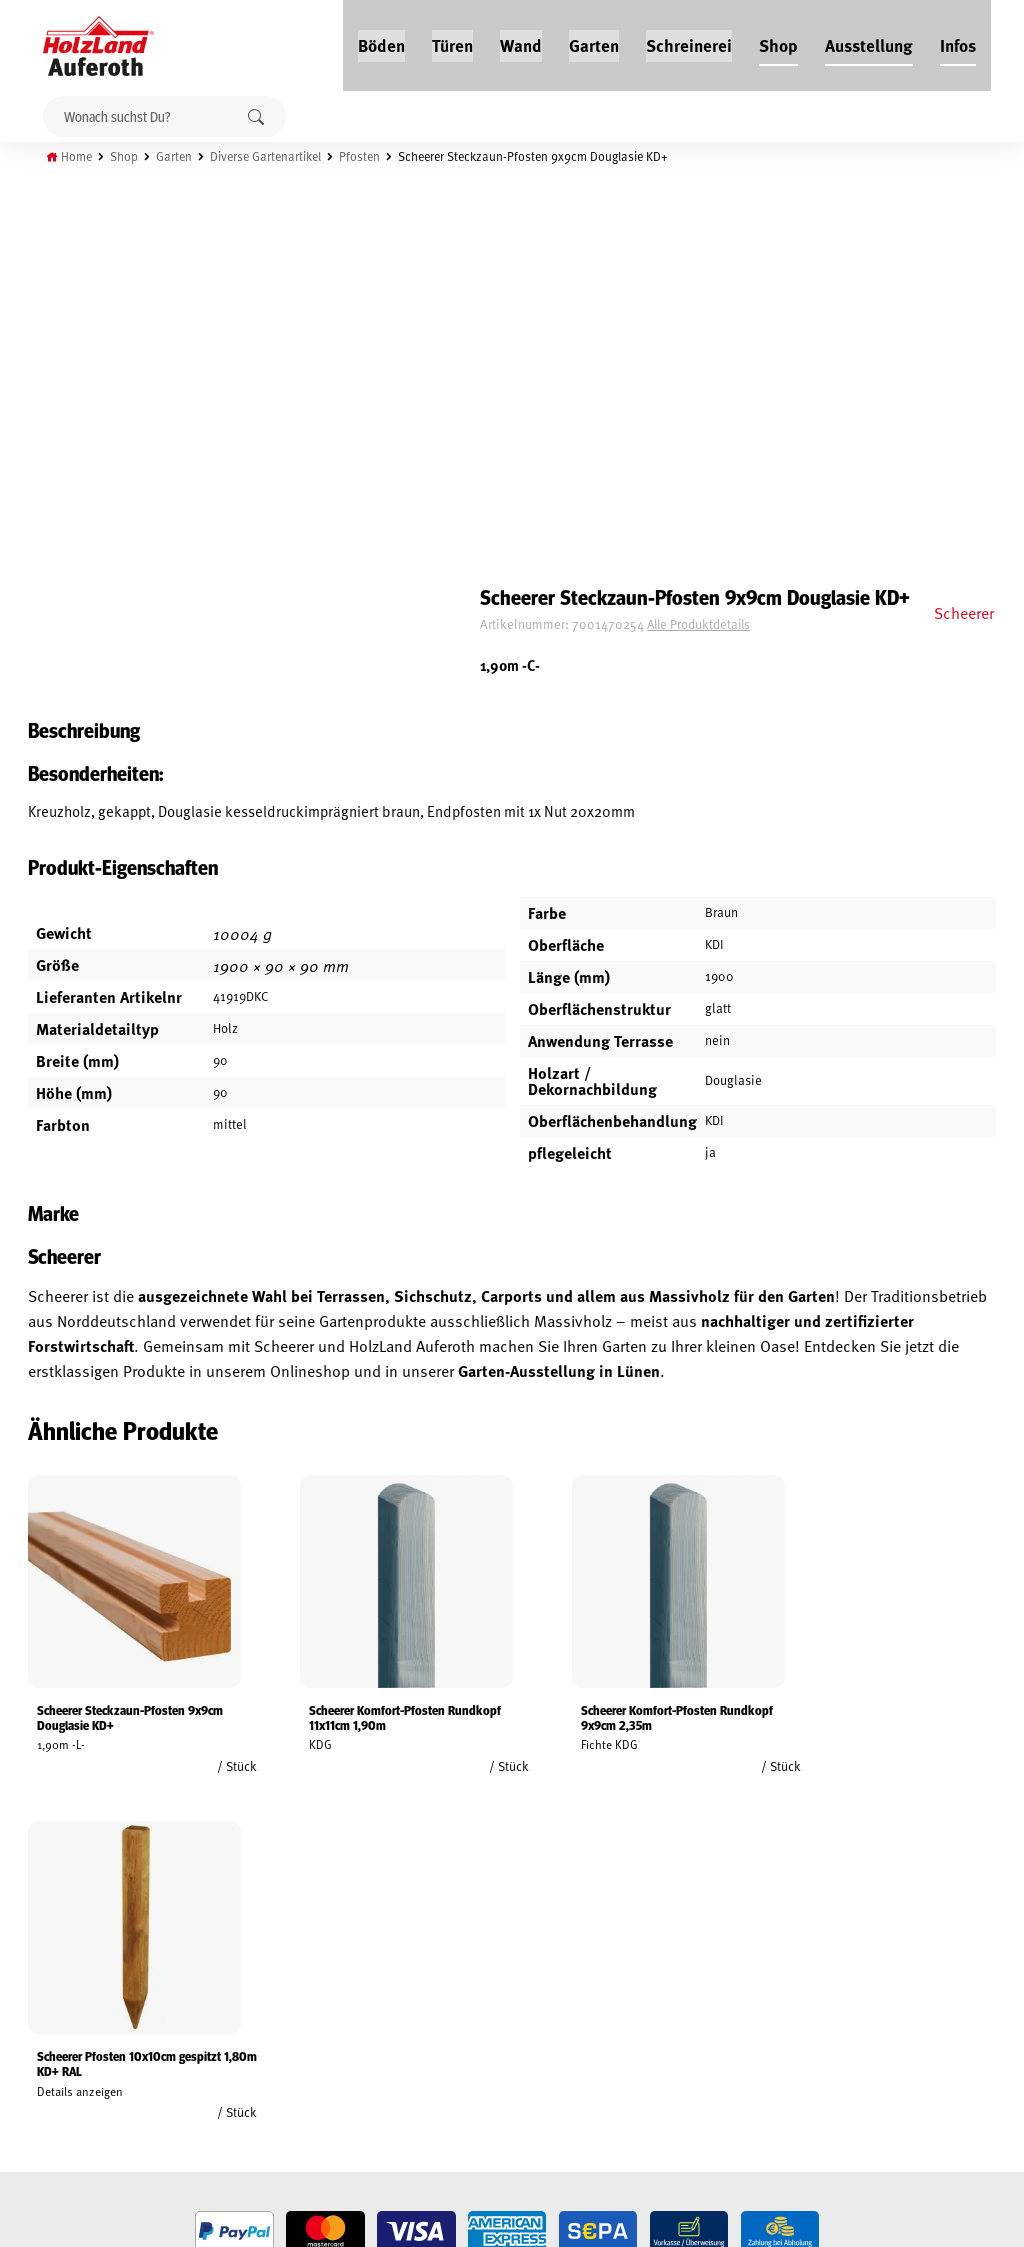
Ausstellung (870, 42)
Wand (522, 42)
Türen (453, 42)
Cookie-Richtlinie (60, 2110)
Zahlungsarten (56, 2087)
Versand (35, 2064)
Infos (959, 42)
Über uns (208, 2041)
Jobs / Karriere (224, 1949)
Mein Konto (43, 1949)
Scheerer (962, 217)
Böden (382, 42)
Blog (195, 1972)
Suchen (258, 113)
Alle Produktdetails (752, 255)
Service (202, 1995)
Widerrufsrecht (57, 1995)
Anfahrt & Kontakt (424, 2053)
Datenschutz (48, 2018)
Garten (595, 42)
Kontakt (205, 2018)
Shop (779, 42)
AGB (21, 1972)
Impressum (42, 2041)
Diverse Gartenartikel (278, 153)
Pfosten (376, 153)
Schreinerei (690, 42)
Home (82, 153)
